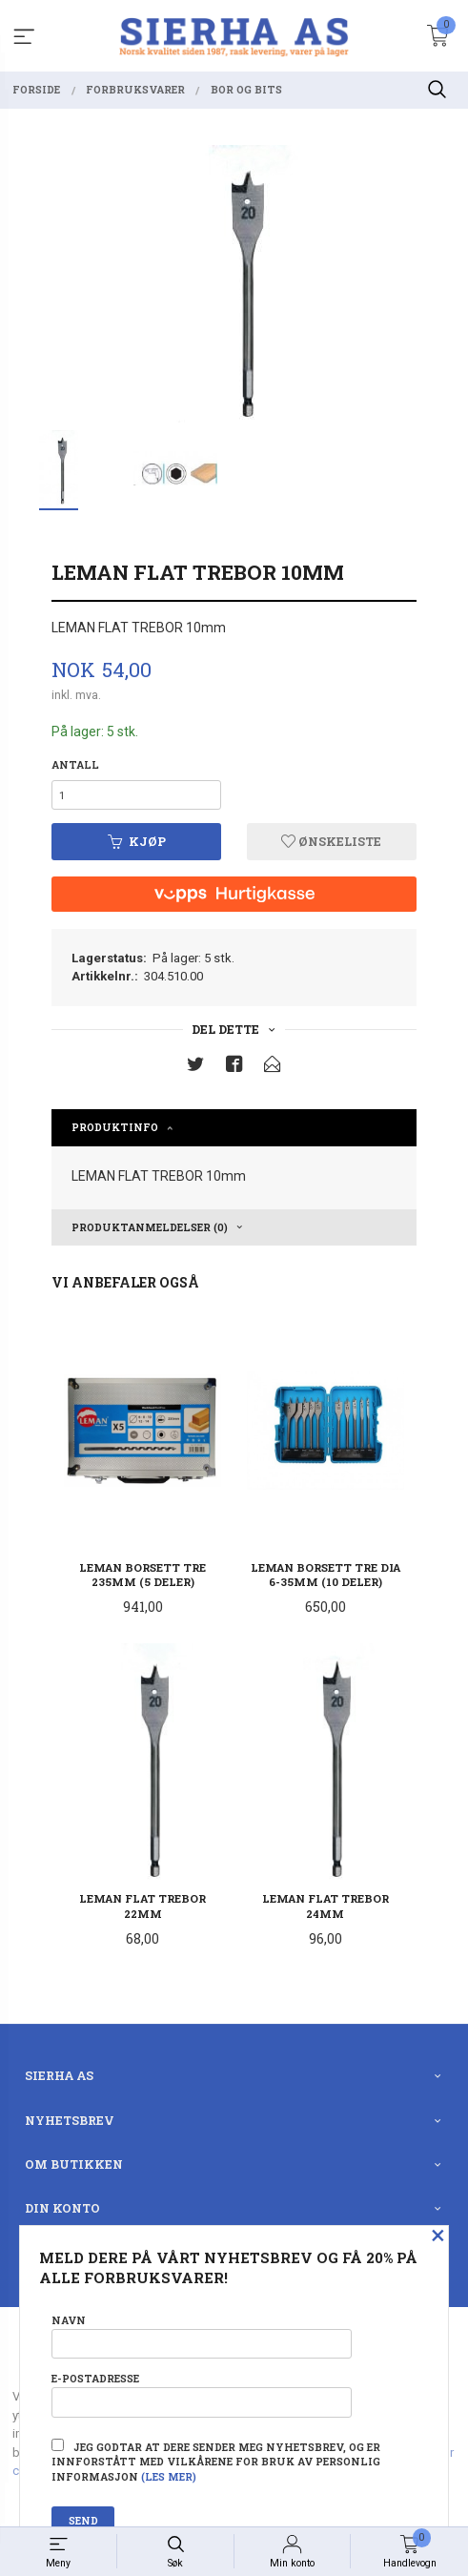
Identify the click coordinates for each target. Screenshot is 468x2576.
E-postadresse (201, 2394)
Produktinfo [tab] (114, 1127)
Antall (75, 765)
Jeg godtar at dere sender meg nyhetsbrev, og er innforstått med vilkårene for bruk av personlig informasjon (215, 2461)
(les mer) (168, 2476)
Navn (201, 2336)
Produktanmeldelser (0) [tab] (149, 1227)
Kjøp (137, 841)
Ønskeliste (331, 841)
